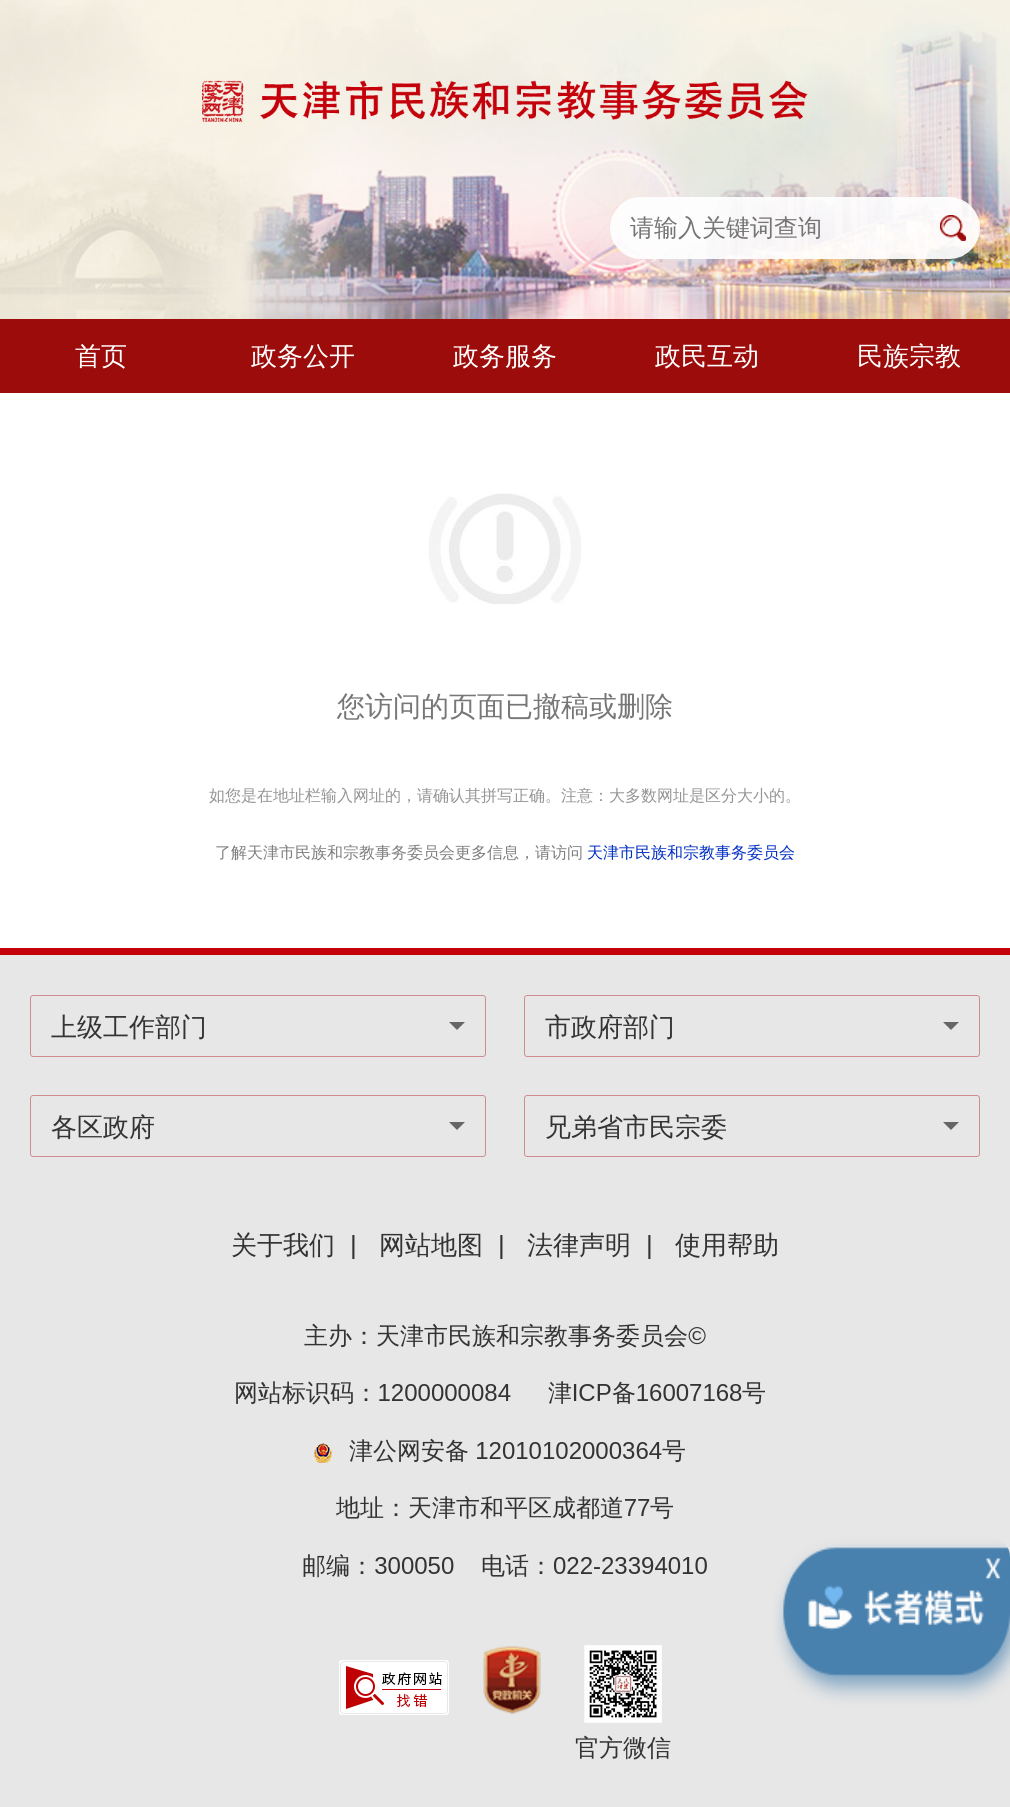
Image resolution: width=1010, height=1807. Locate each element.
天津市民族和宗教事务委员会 (691, 852)
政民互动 (707, 356)
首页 (101, 356)
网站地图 (431, 1245)
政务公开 (303, 356)
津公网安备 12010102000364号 (518, 1450)
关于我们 (283, 1245)
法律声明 (579, 1245)
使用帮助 (727, 1245)
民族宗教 (909, 356)
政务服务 (505, 356)
